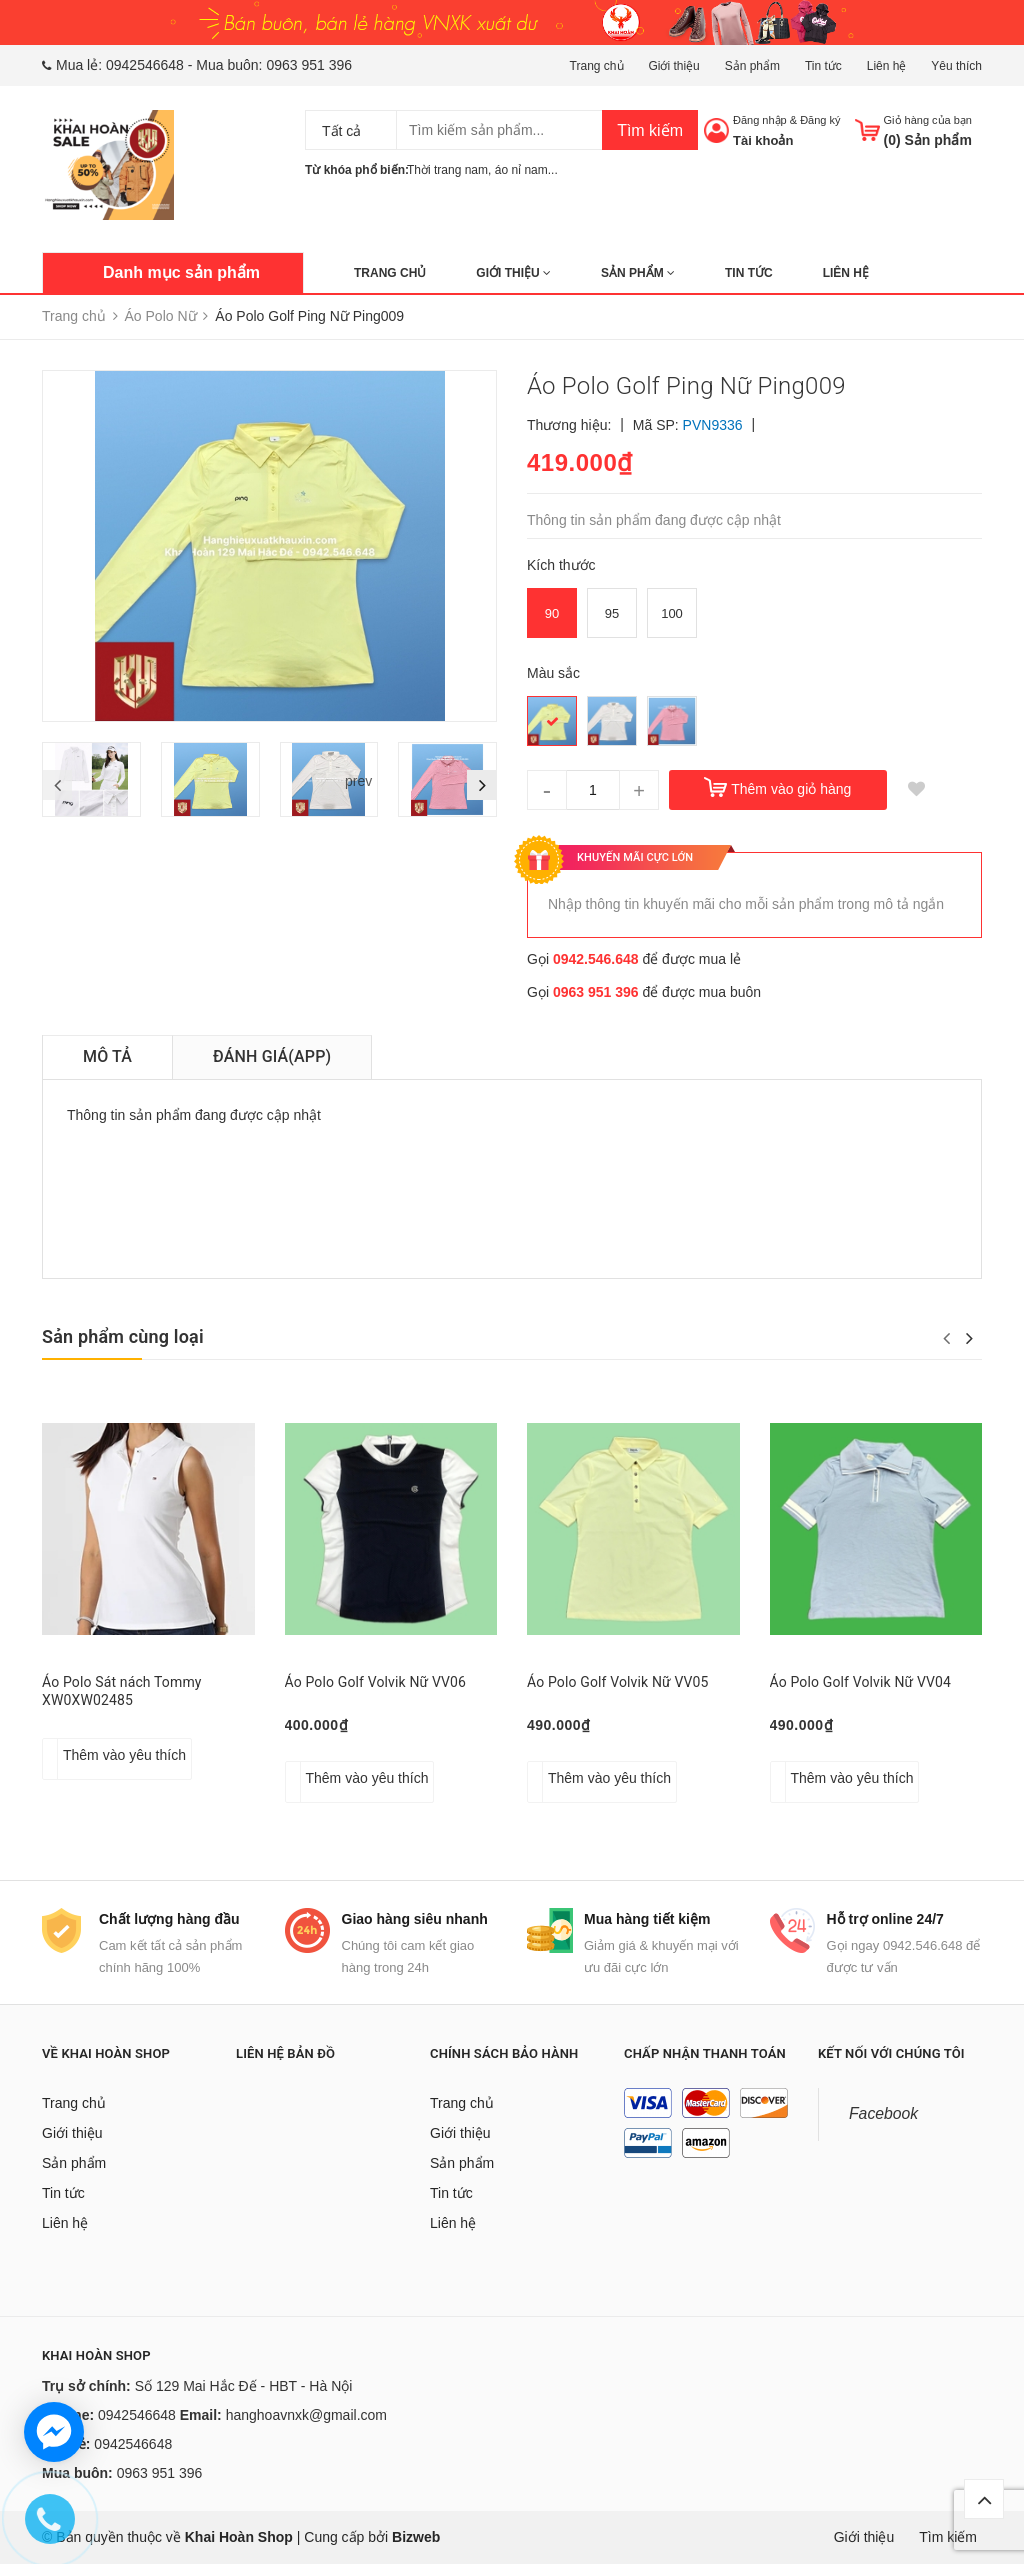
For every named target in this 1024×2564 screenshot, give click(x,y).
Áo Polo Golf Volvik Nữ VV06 (376, 1682)
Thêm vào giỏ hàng (791, 789)
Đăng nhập (760, 120)
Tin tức (823, 66)
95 (612, 613)
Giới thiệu (673, 66)
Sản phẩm (752, 66)
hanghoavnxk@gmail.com (306, 2415)
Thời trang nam (447, 170)
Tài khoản (763, 140)
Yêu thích (956, 66)
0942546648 (145, 65)
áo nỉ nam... (526, 170)
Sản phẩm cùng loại (123, 1336)
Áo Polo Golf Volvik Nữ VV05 (618, 1682)
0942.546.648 (596, 959)
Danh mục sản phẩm (181, 272)
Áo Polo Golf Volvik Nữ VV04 (861, 1682)
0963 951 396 (309, 65)
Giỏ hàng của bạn (928, 120)
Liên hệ (887, 66)
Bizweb (416, 2537)
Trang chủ (597, 66)
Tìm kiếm (650, 130)
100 (672, 613)
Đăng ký (820, 120)
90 (552, 613)
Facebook (883, 2113)
